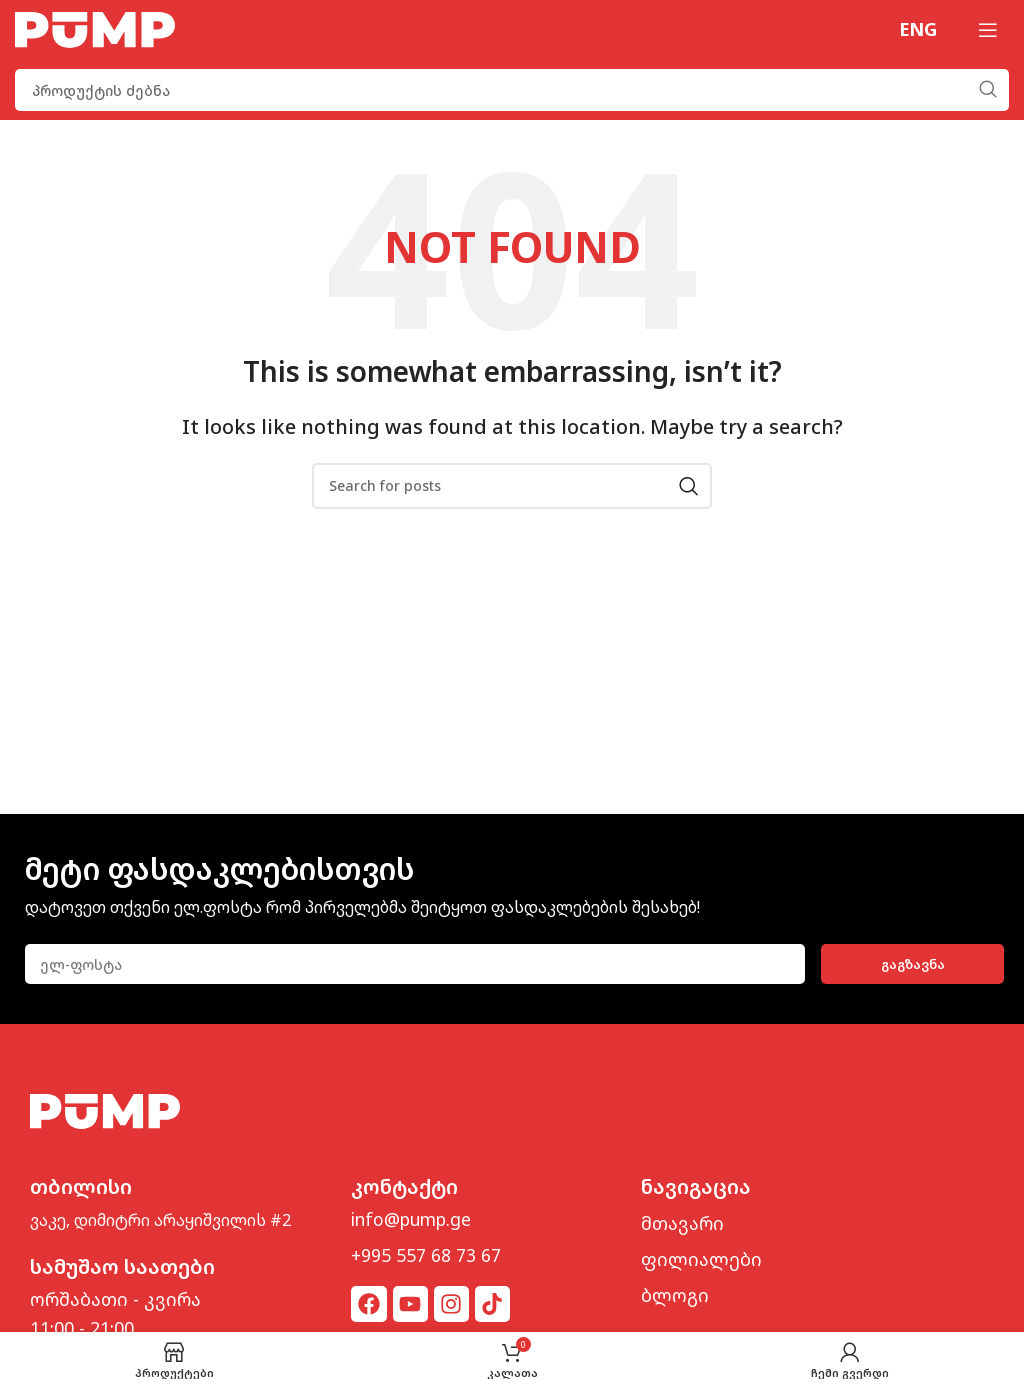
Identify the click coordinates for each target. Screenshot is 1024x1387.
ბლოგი (675, 1295)
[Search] (512, 90)
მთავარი (682, 1223)
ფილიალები (701, 1259)
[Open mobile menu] (988, 30)
